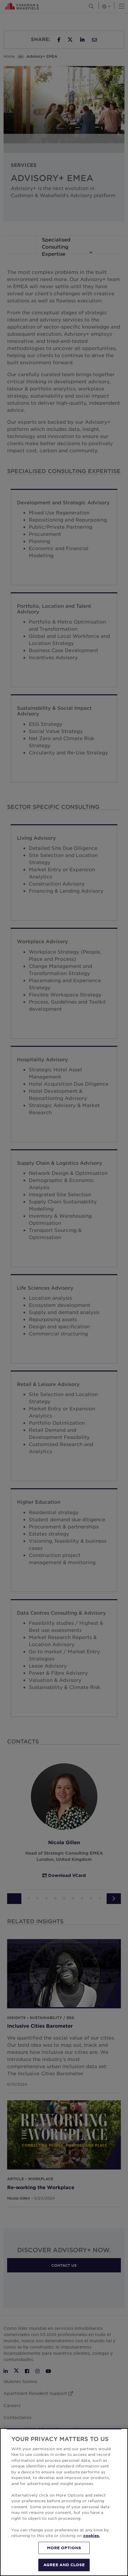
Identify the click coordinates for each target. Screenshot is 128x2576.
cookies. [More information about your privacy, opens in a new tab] (91, 2535)
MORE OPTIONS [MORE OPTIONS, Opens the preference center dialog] (64, 2547)
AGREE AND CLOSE (64, 2564)
